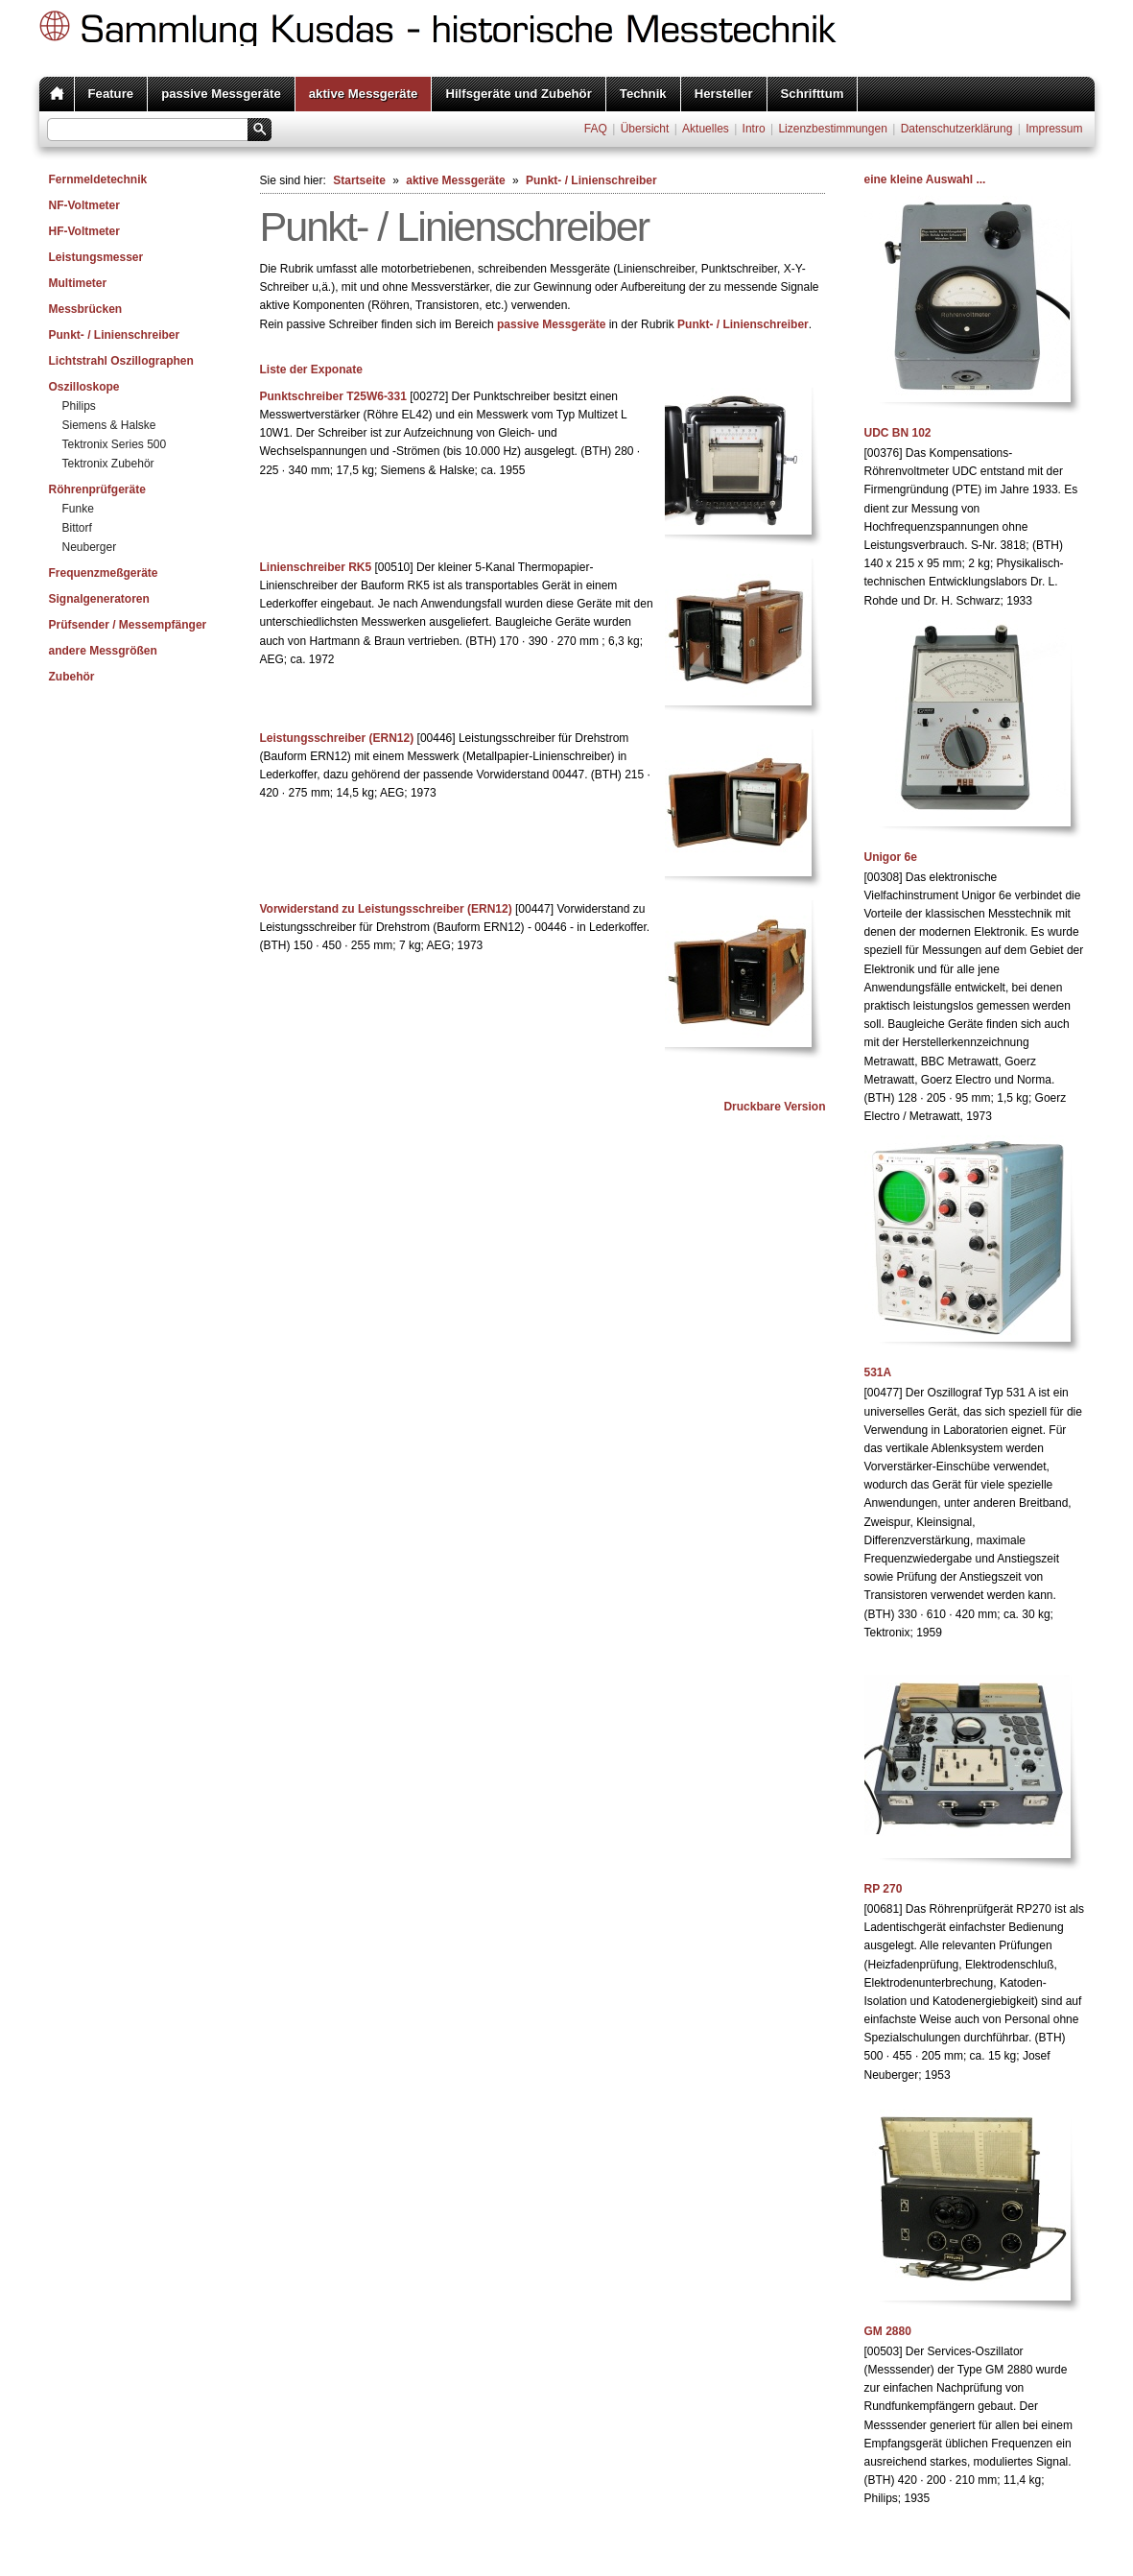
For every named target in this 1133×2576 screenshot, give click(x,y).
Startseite (359, 180)
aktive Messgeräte (363, 93)
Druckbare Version (774, 1106)
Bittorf (77, 528)
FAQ (595, 128)
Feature (111, 93)
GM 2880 (887, 2331)
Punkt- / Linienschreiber (114, 335)
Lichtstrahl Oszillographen (121, 361)
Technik (643, 93)
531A (878, 1372)
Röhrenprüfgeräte (97, 489)
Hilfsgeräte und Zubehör (518, 93)
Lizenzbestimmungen (832, 128)
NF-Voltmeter (84, 205)
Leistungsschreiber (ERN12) (337, 738)
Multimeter (78, 283)
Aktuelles (705, 128)
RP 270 (883, 1889)
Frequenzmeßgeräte (103, 573)
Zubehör (72, 676)
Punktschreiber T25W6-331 (333, 396)
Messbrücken (86, 309)
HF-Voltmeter (84, 231)
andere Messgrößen (103, 650)
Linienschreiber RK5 (316, 567)
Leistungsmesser (96, 257)
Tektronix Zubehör (108, 463)
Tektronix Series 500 (114, 444)
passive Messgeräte (221, 93)
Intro (754, 128)
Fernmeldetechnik (98, 179)
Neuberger (89, 547)
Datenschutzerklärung (957, 128)
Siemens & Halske (109, 425)
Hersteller (724, 93)
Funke (78, 508)
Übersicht (645, 128)
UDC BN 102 (898, 433)
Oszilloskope (84, 387)
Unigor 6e (890, 857)
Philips (79, 406)
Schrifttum (812, 93)
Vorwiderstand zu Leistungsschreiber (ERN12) (386, 909)
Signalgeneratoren (99, 599)
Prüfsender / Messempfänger (128, 625)
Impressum (1054, 128)
